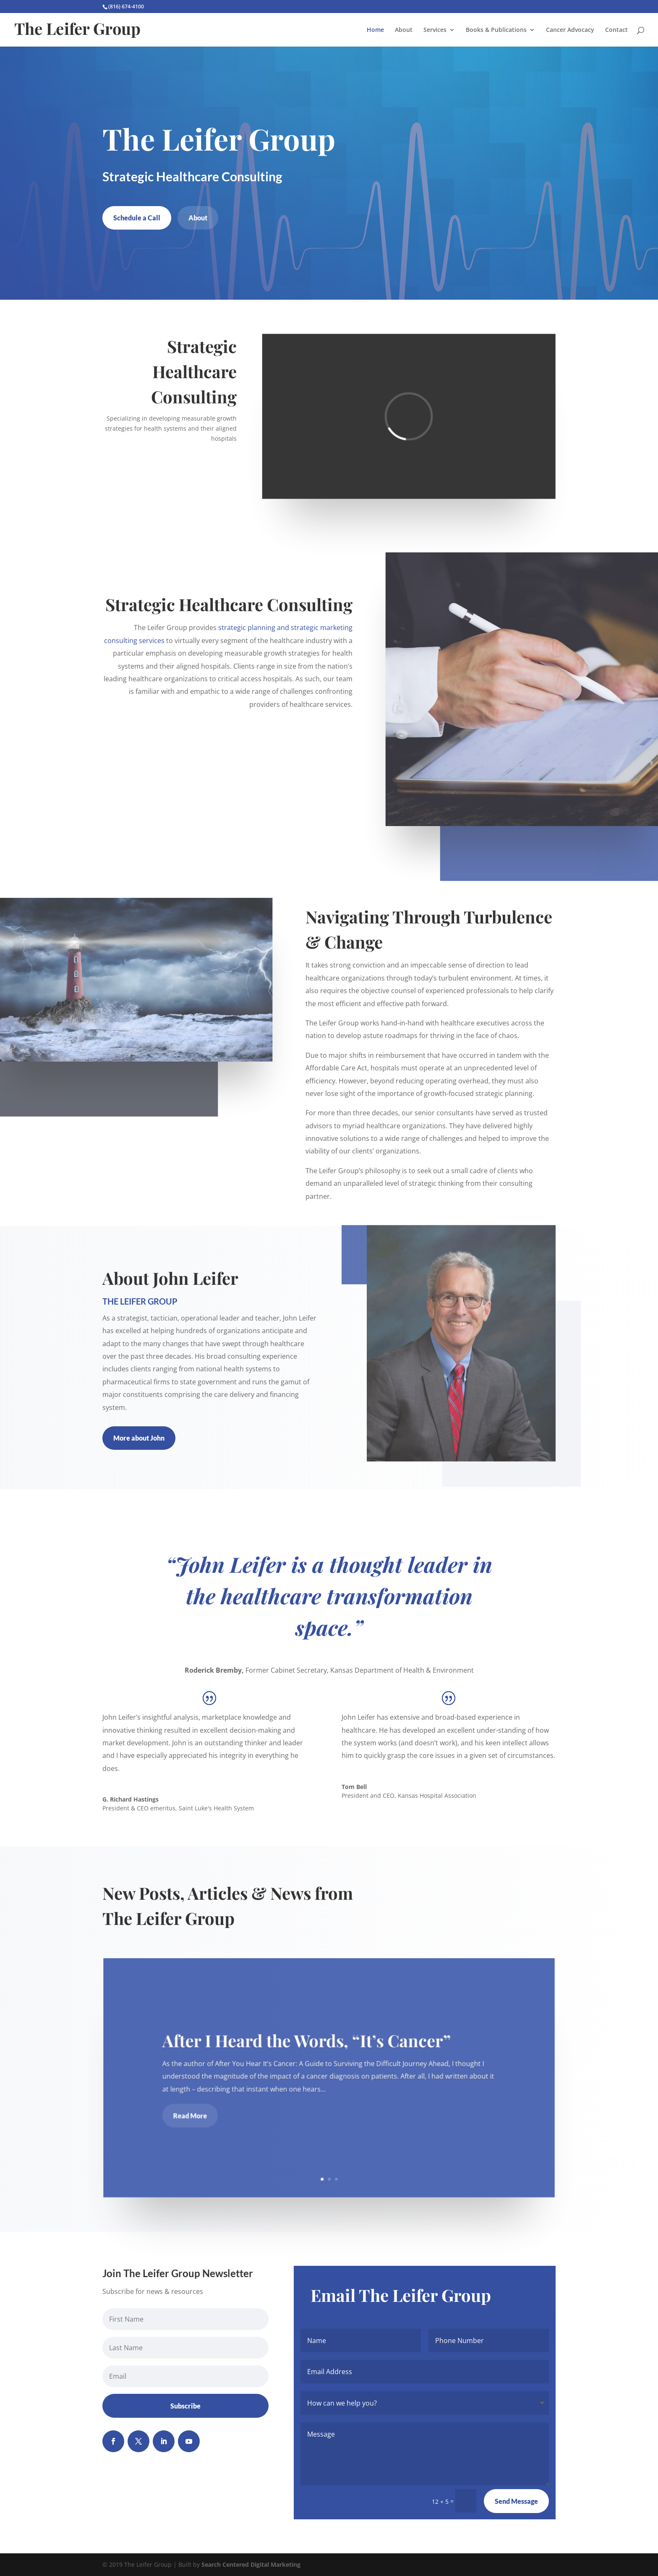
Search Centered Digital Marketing (250, 2564)
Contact (616, 30)
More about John (138, 1438)
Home (375, 30)
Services (434, 30)
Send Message (516, 2501)
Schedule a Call (136, 218)
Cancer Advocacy (570, 30)
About (404, 30)
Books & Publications (496, 30)
